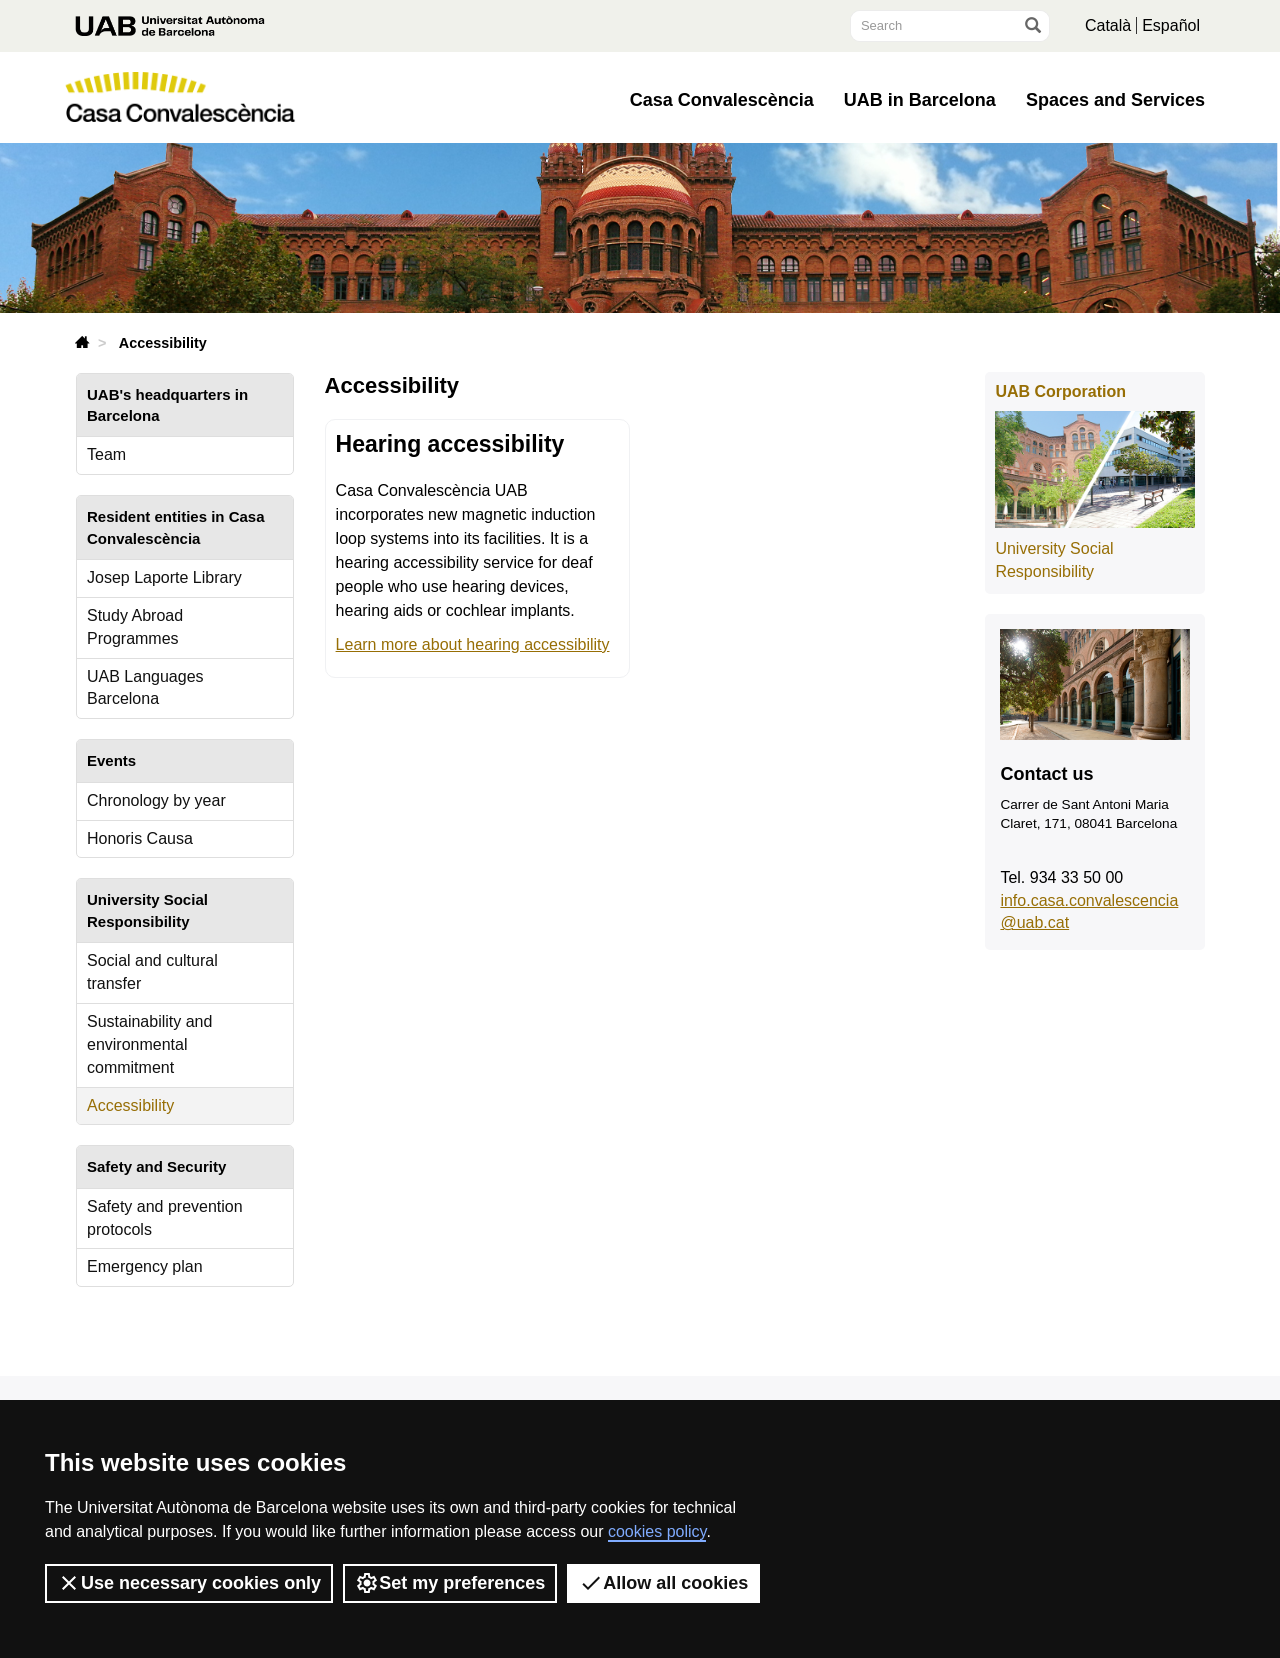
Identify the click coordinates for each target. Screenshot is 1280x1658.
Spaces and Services (1115, 100)
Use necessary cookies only (189, 1583)
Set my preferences (450, 1583)
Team (106, 454)
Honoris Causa (140, 838)
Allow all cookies (663, 1583)
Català (1108, 25)
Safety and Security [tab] (156, 1166)
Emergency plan (145, 1266)
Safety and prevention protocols (165, 1218)
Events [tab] (111, 760)
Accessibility (130, 1105)
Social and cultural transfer (152, 972)
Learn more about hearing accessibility (473, 644)
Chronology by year (156, 800)
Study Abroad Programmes (135, 627)
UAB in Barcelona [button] (920, 100)
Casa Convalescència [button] (722, 100)
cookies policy (657, 1531)
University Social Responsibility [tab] (147, 910)
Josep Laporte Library (164, 577)
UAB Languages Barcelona (145, 688)
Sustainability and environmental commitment (149, 1044)
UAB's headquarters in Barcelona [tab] (167, 405)
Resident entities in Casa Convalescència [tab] (176, 527)
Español (1171, 25)
